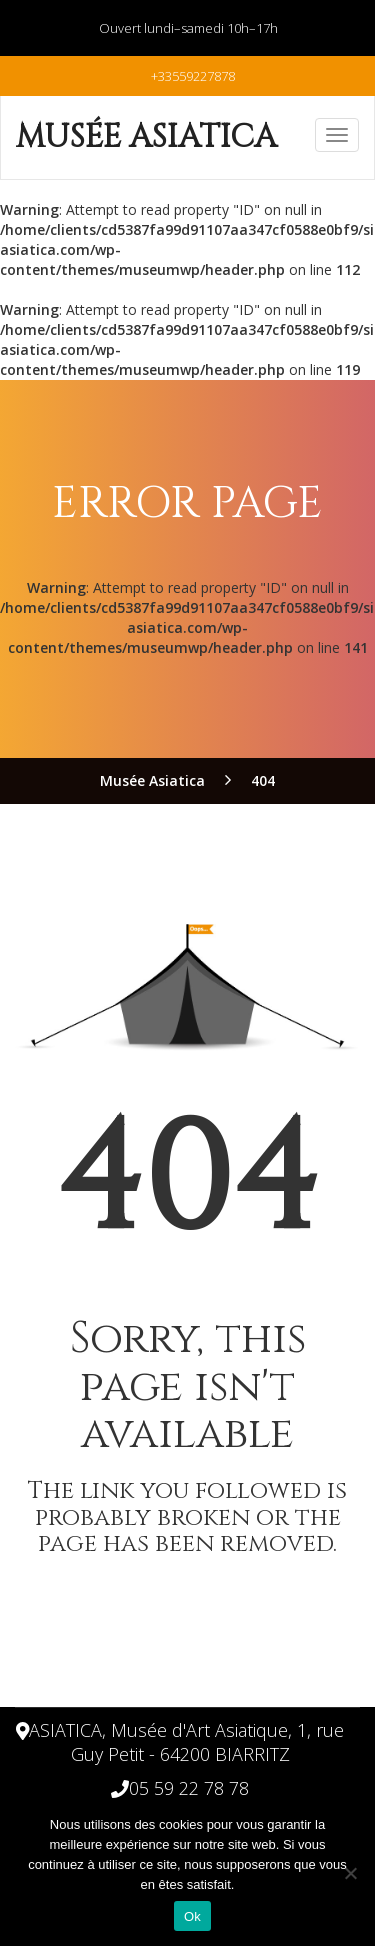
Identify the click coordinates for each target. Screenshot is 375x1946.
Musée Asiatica (146, 137)
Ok (192, 1916)
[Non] (350, 1873)
